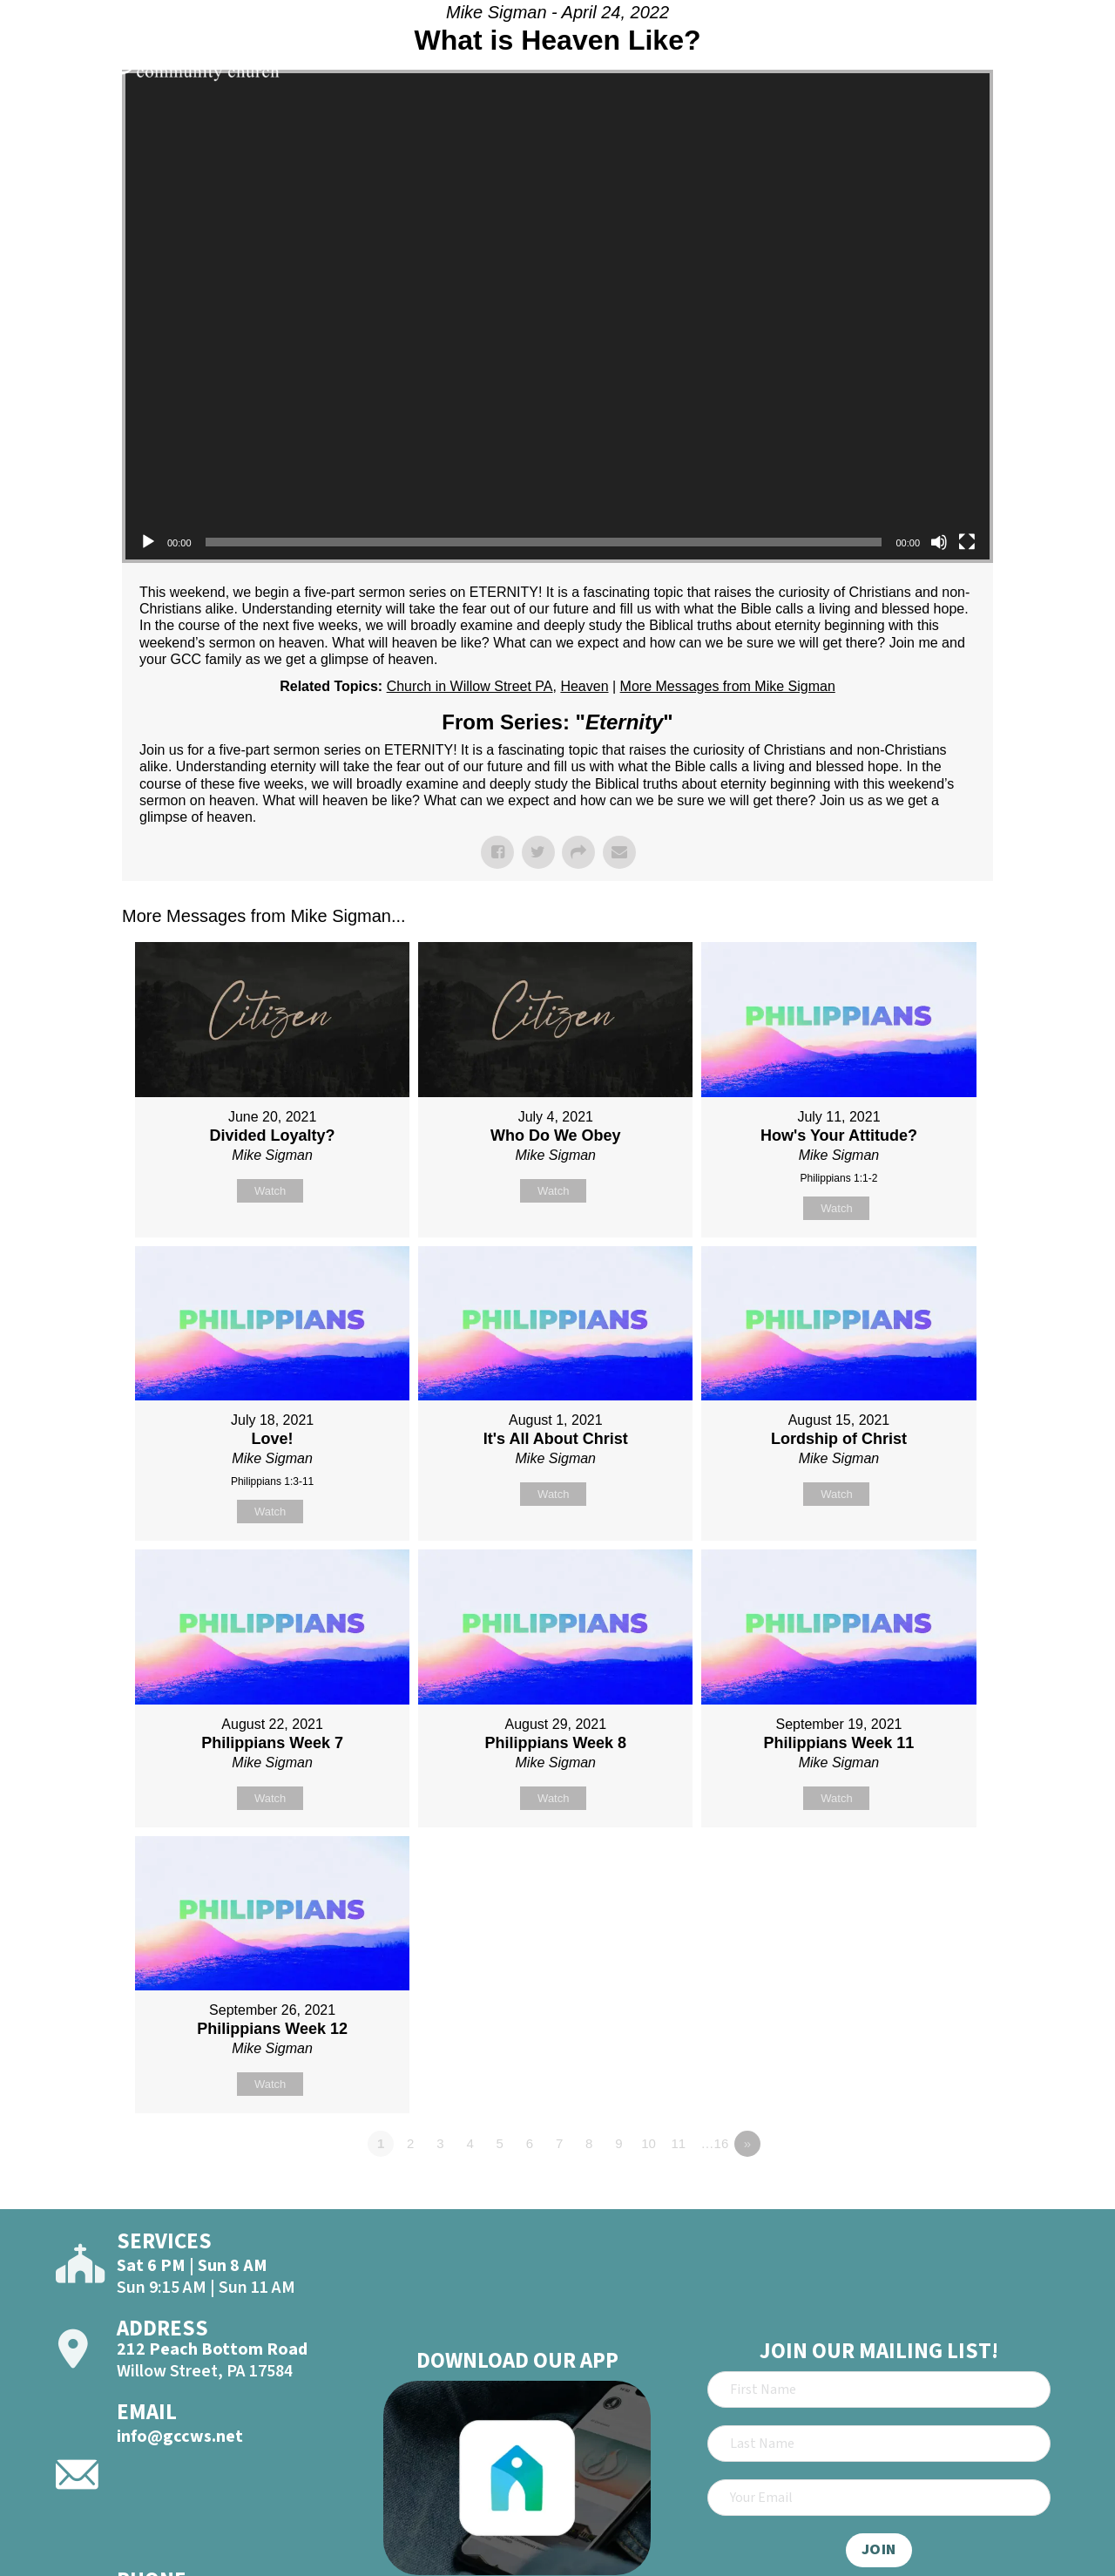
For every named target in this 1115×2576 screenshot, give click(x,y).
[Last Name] (879, 2443)
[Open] (1069, 62)
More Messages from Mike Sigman (727, 686)
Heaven (584, 686)
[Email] (879, 2497)
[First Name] (879, 2389)
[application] (557, 316)
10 (648, 2143)
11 (678, 2143)
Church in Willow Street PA (470, 686)
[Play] (148, 542)
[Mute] (939, 542)
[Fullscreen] (967, 542)
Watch (270, 1190)
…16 (715, 2143)
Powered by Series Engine (928, 2191)
